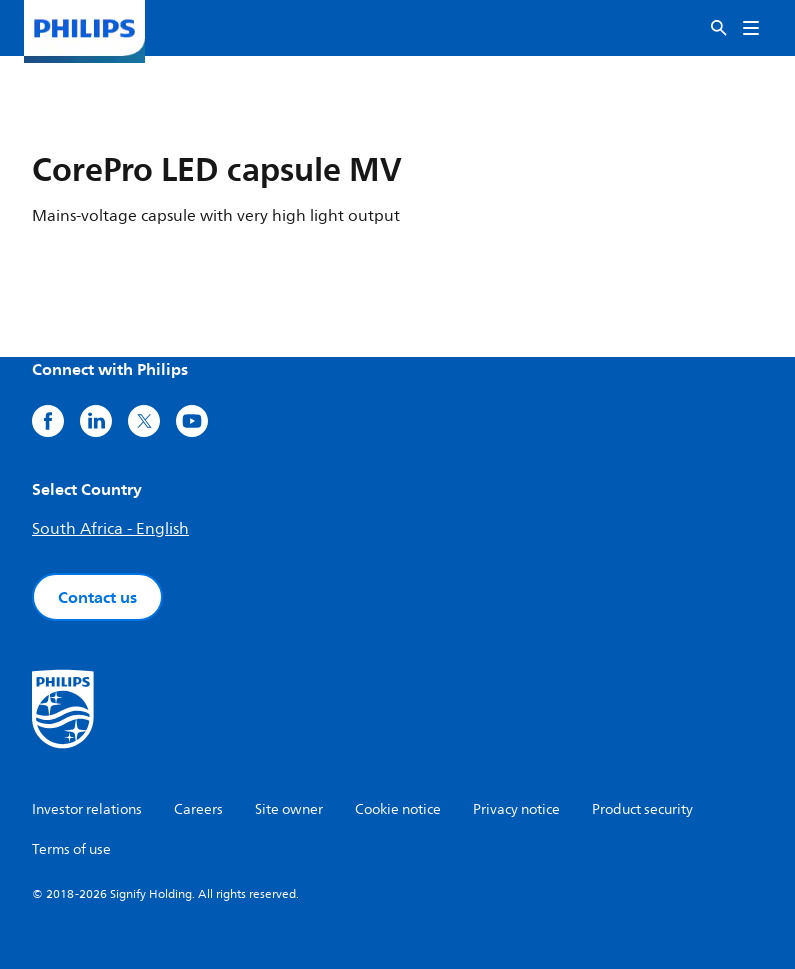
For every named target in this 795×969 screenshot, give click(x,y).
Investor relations (87, 809)
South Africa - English (110, 529)
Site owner (289, 809)
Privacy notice (516, 809)
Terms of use (71, 849)
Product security (642, 809)
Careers (198, 809)
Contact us (97, 597)
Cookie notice (398, 809)
